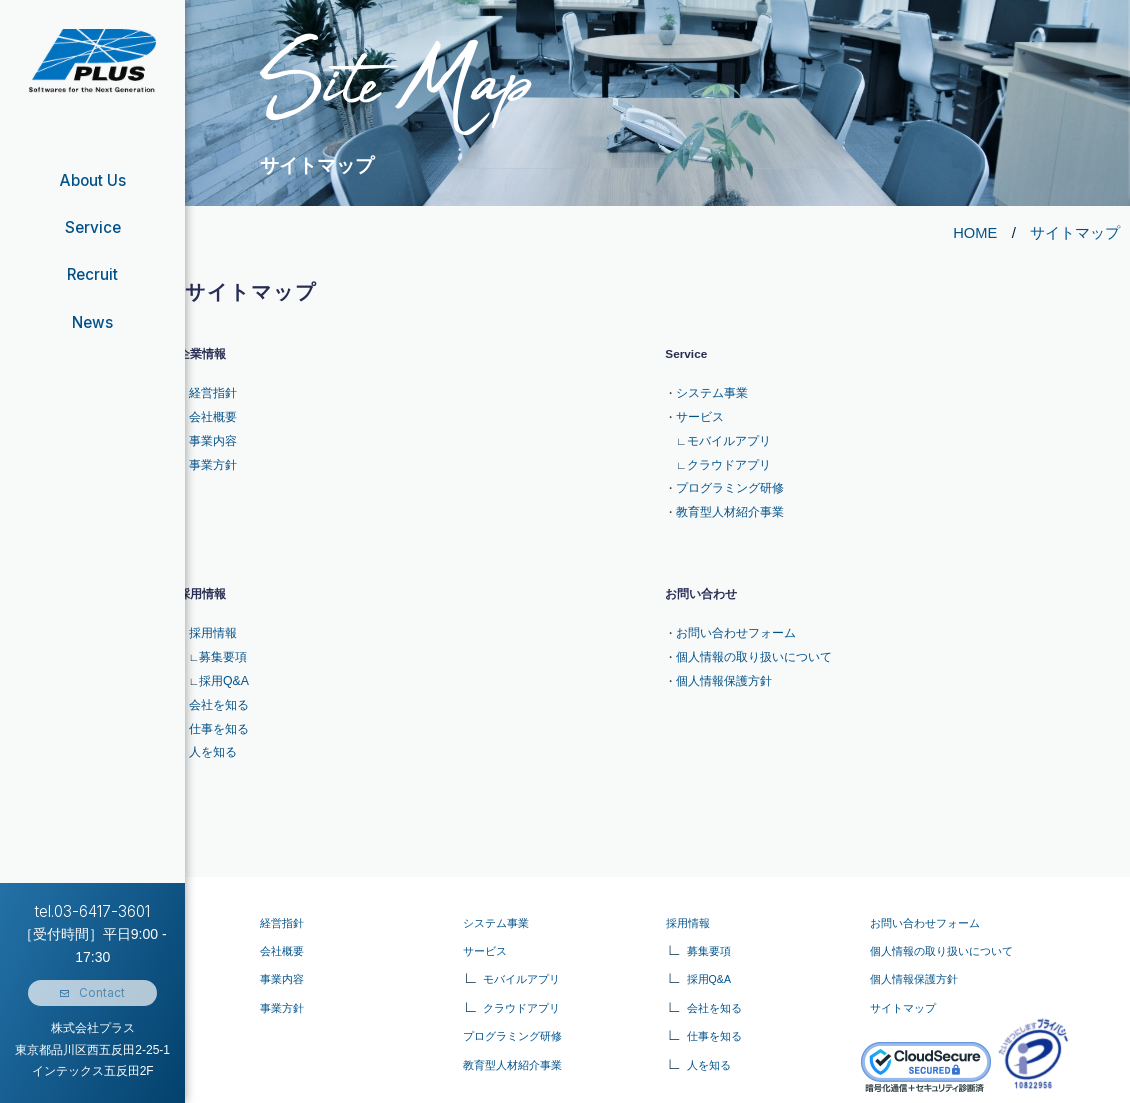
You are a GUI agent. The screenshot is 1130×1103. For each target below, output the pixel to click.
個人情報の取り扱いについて (747, 638)
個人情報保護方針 (720, 659)
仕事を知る (216, 701)
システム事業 (709, 392)
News (93, 321)
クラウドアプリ (725, 455)
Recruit (92, 274)
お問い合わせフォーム (731, 616)
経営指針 (211, 392)
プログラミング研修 (725, 477)
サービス (698, 413)
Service (93, 227)
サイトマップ (1075, 232)
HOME (974, 232)
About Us (92, 180)
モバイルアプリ (725, 434)
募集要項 (221, 638)
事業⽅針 (282, 976)
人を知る (211, 722)
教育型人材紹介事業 (725, 498)
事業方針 (211, 455)
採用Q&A (221, 659)
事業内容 (211, 434)
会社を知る (216, 680)
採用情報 (211, 616)
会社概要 (211, 413)
